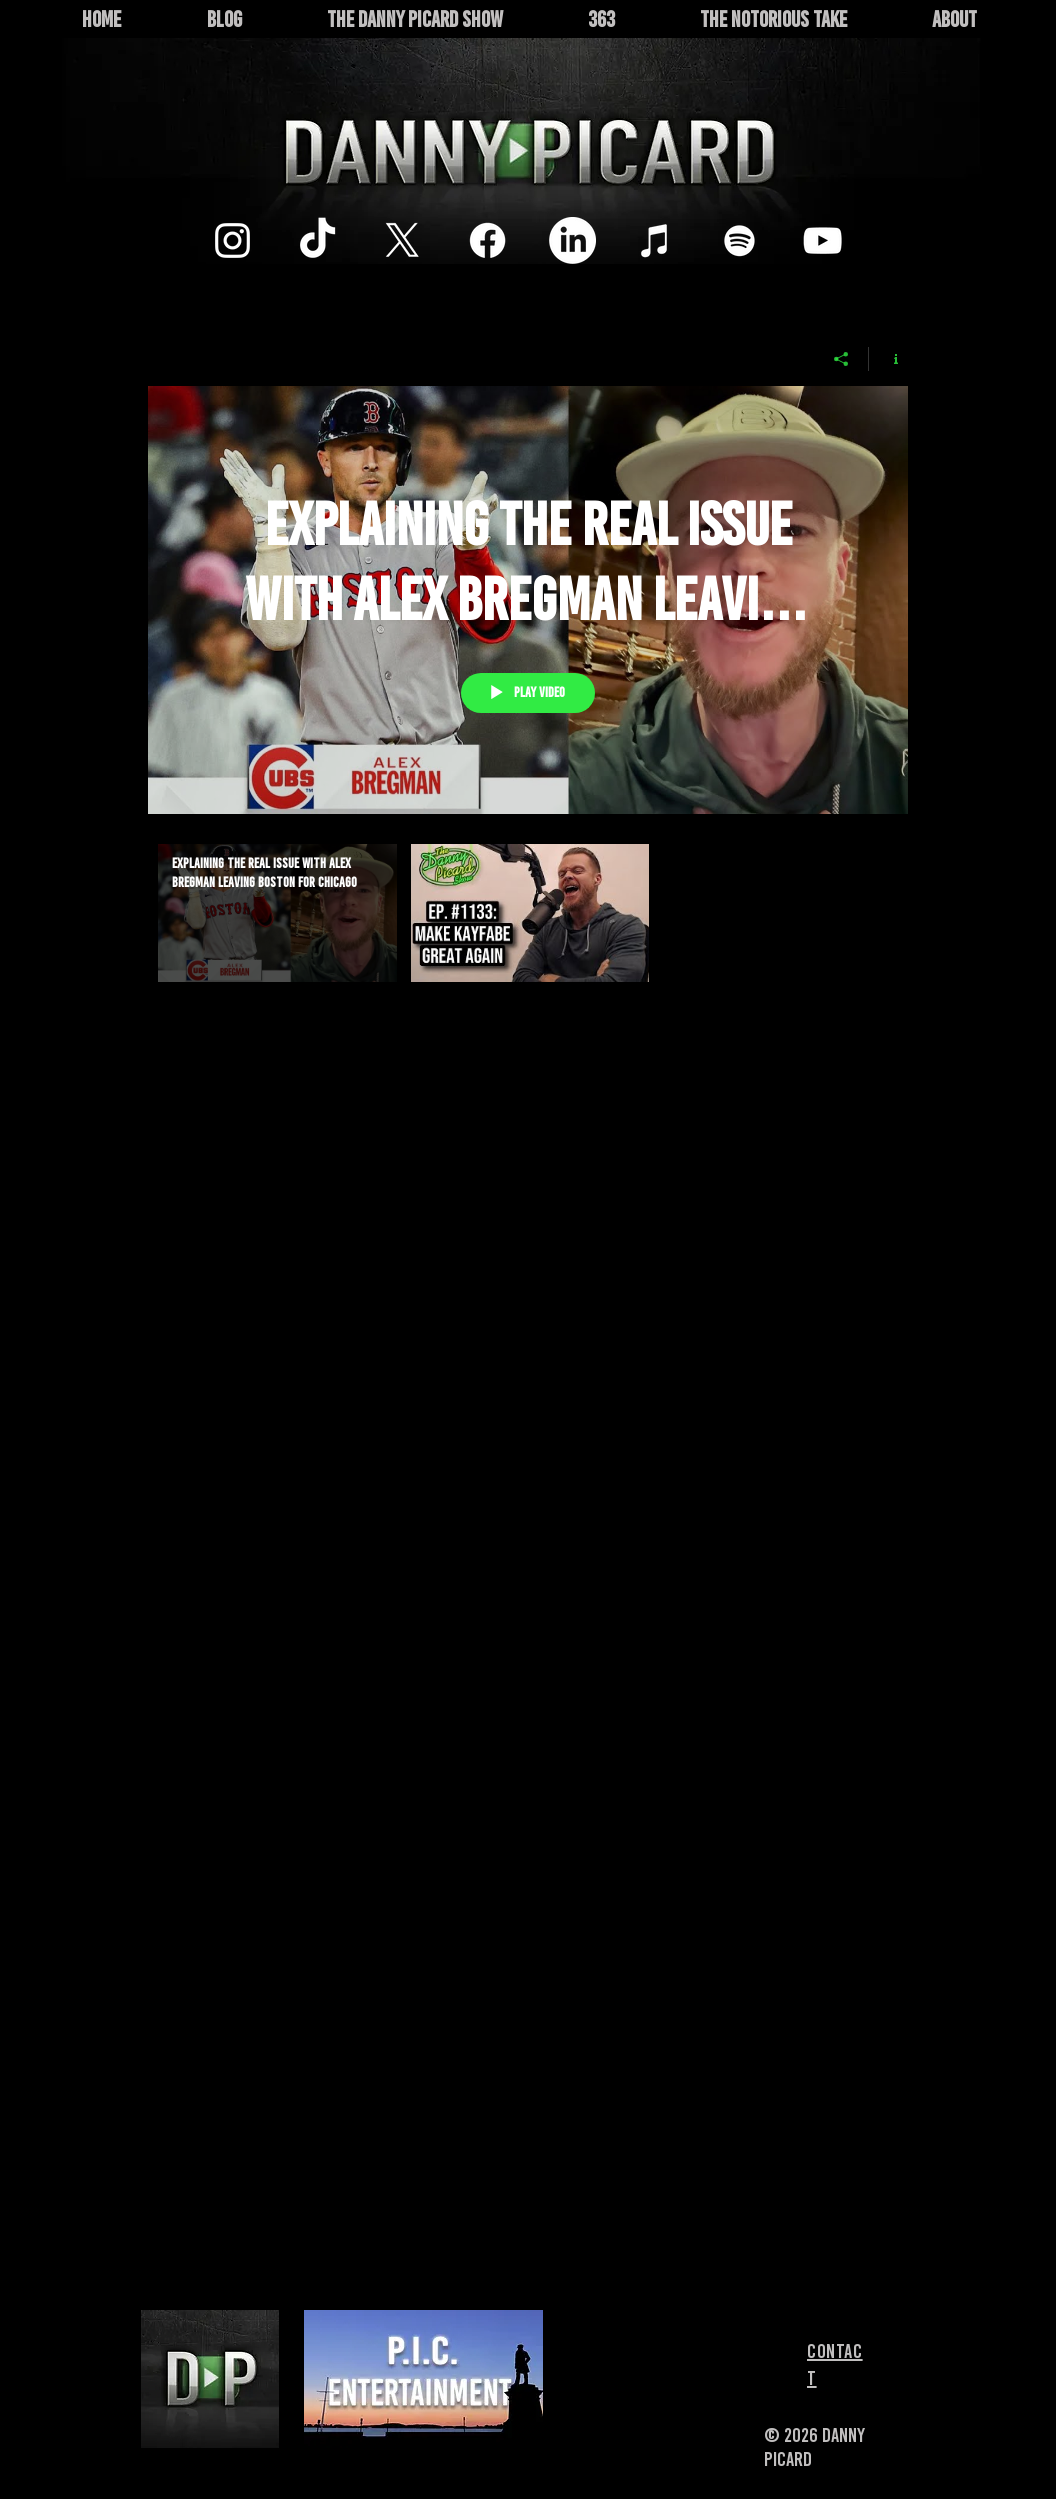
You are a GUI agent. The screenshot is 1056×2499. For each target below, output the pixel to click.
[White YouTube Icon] (822, 240)
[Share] (841, 359)
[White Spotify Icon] (739, 240)
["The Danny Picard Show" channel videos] (528, 937)
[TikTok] (317, 240)
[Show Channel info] (888, 359)
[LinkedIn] (572, 240)
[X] (402, 240)
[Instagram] (232, 240)
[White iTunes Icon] (655, 240)
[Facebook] (487, 240)
